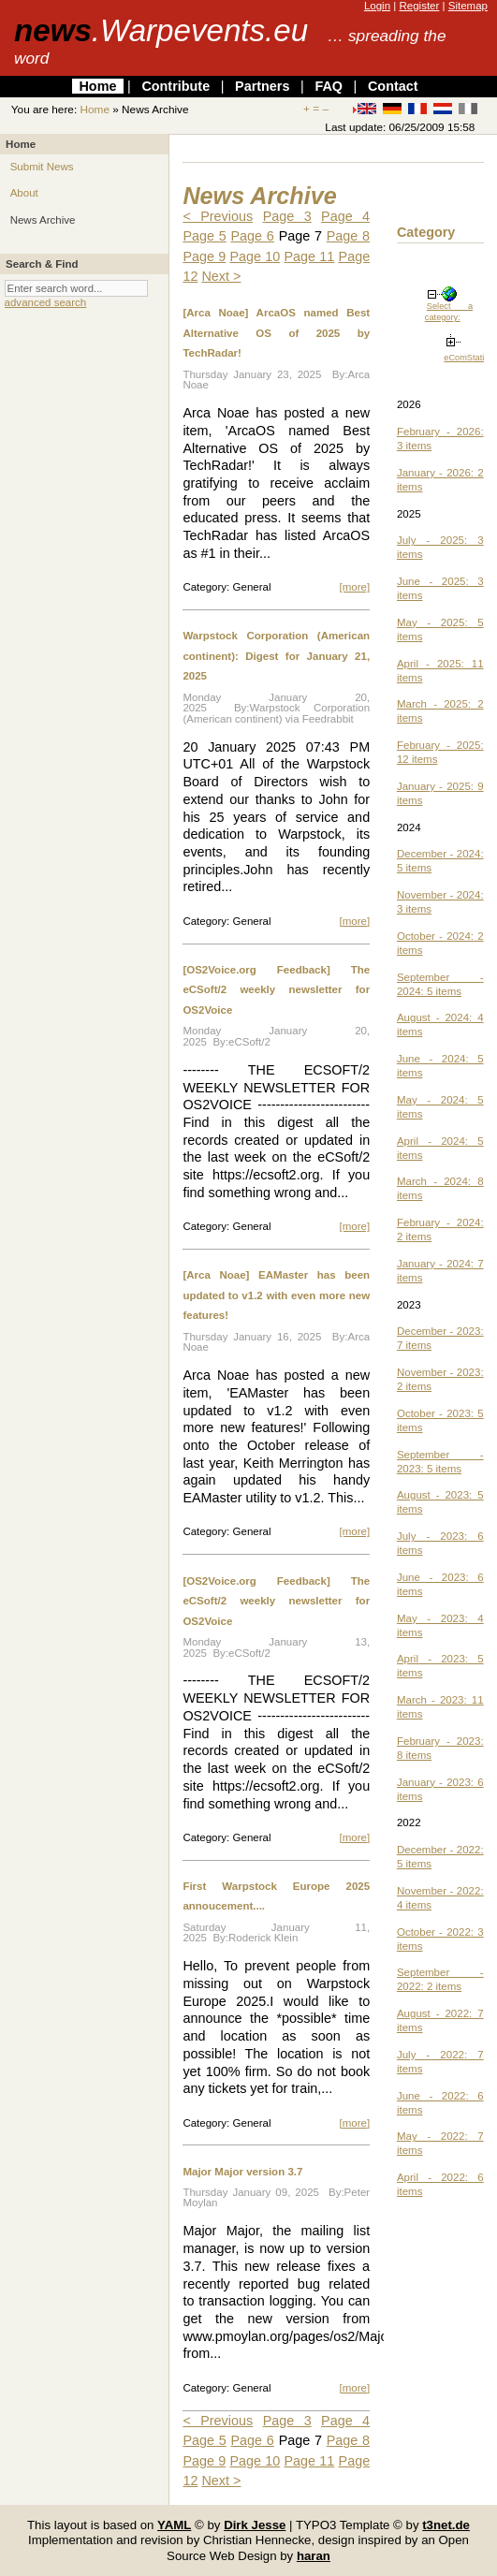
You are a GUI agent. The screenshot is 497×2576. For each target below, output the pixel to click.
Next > (221, 276)
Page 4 (345, 216)
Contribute (175, 86)
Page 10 (254, 256)
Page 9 (204, 256)
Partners (262, 86)
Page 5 (204, 235)
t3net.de (446, 2525)
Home (97, 86)
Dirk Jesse (254, 2525)
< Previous (218, 216)
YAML (174, 2525)
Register (419, 5)
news (161, 30)
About (24, 192)
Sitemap (468, 5)
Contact (393, 86)
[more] (355, 587)
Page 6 (252, 235)
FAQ (328, 86)
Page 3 (287, 216)
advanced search (46, 302)
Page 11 (309, 256)
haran (313, 2556)
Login (377, 5)
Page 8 (348, 235)
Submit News (42, 166)
